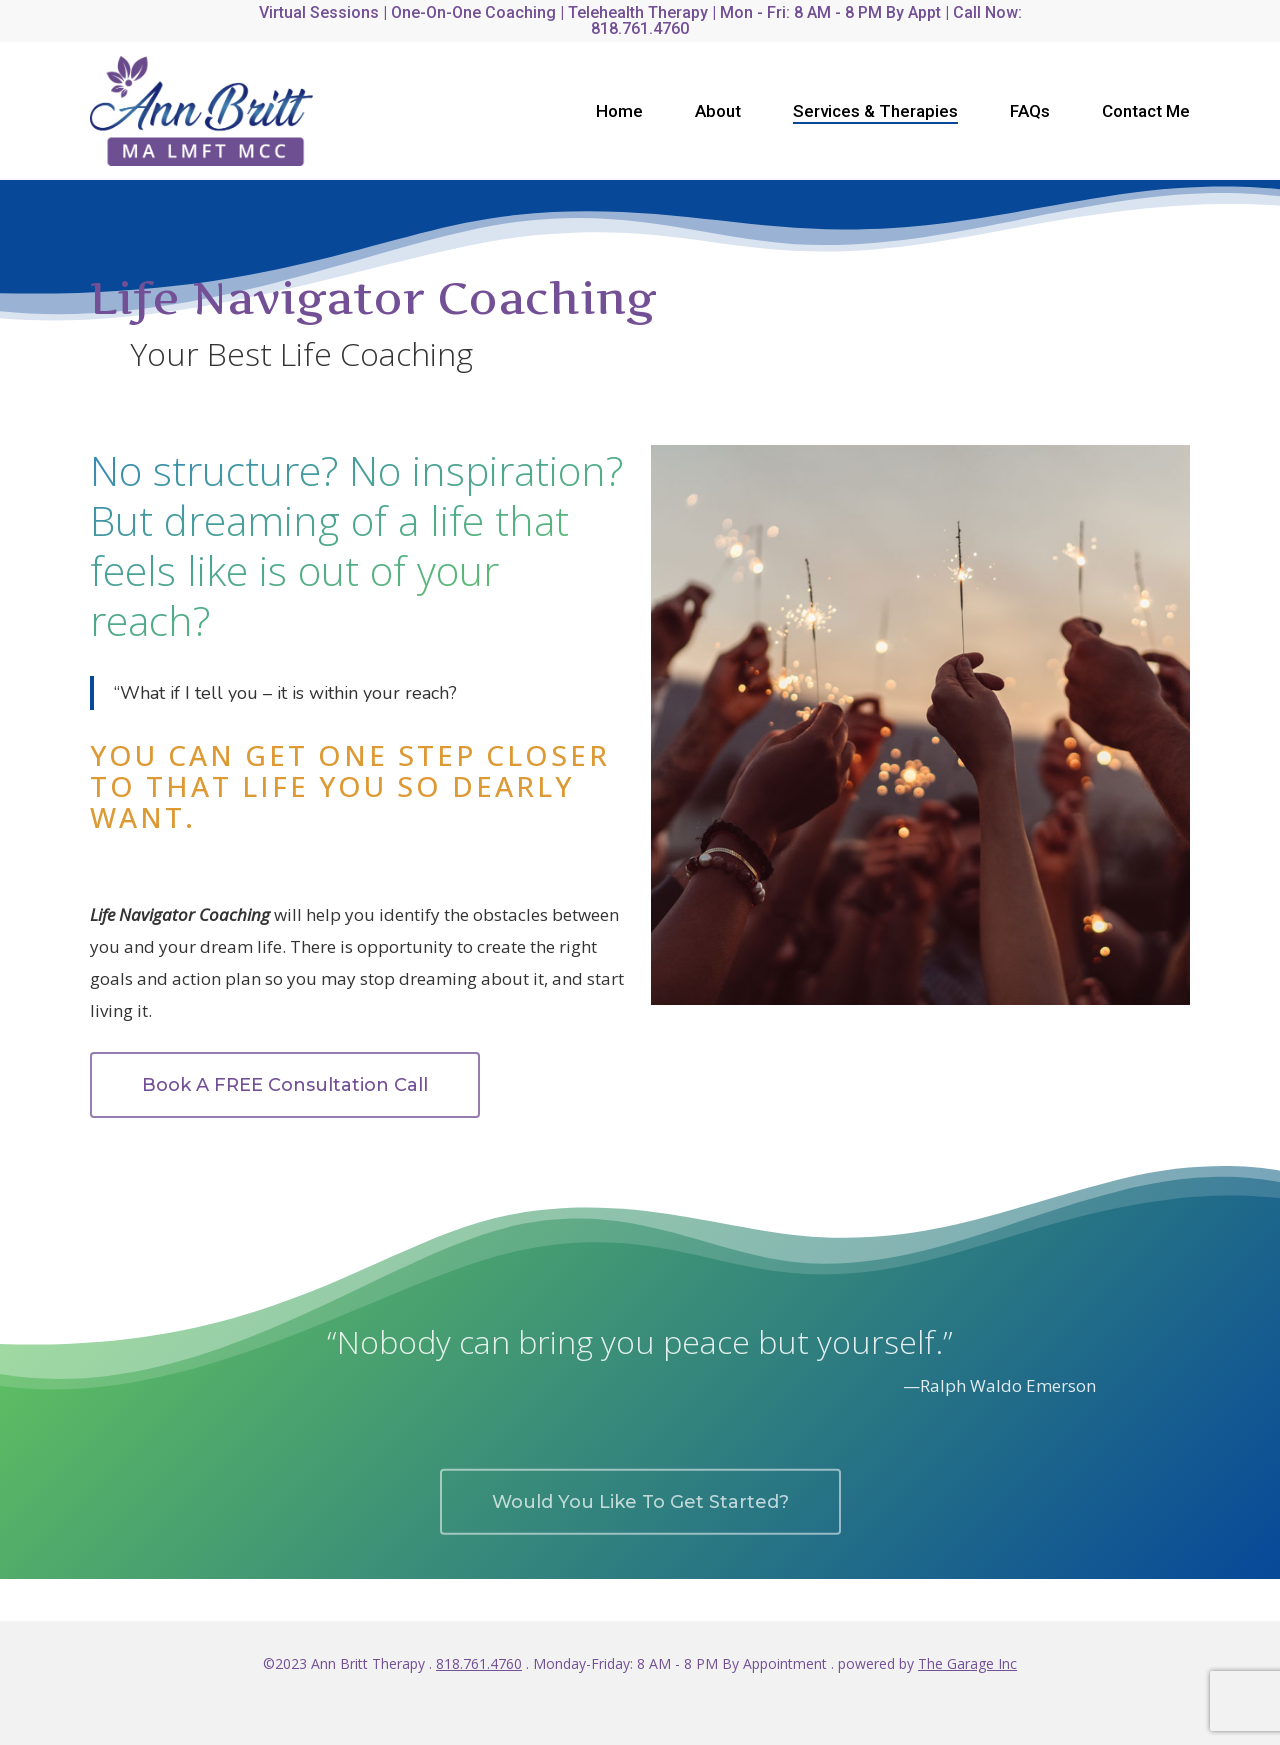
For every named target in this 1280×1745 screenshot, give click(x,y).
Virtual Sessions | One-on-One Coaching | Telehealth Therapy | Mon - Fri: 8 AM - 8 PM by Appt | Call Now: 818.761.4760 (640, 20)
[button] (285, 1085)
